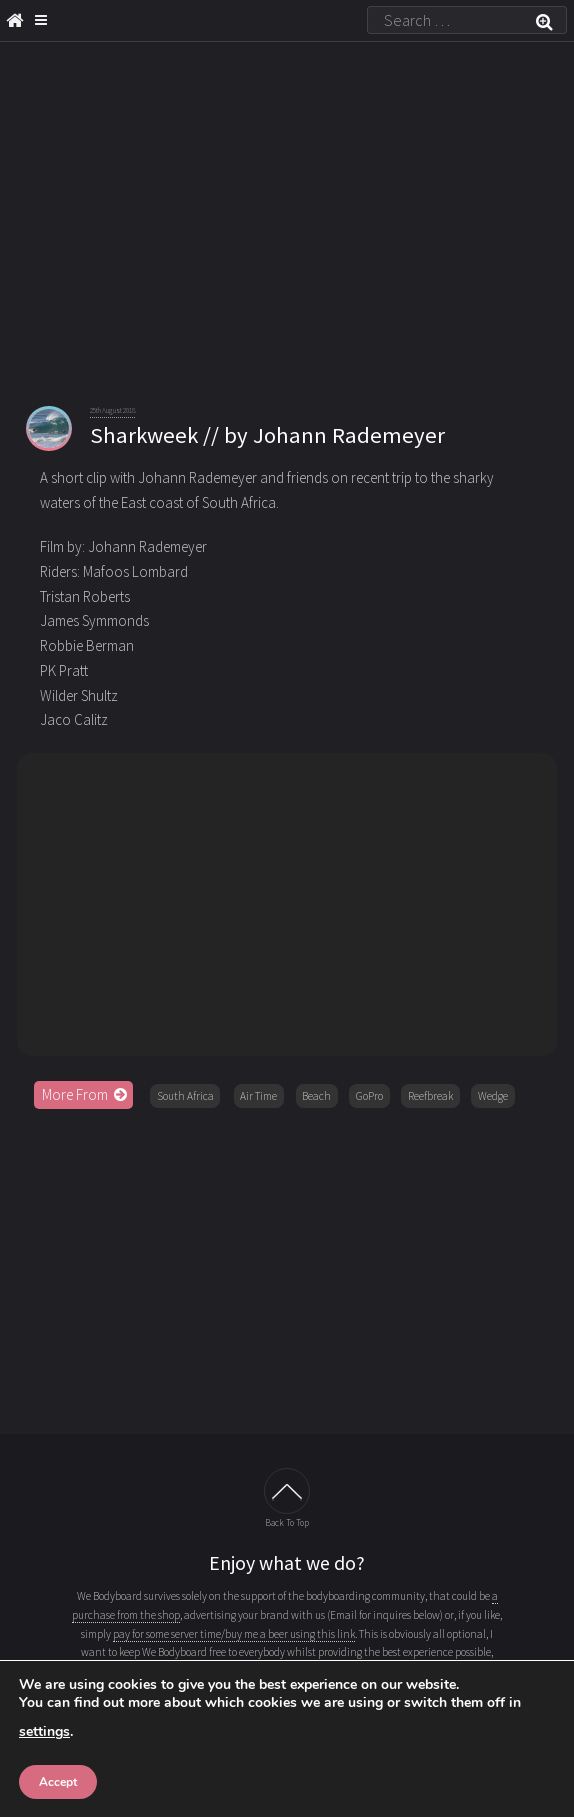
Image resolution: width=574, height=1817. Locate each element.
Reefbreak (430, 1096)
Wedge (493, 1096)
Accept (58, 1782)
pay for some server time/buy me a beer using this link (234, 1634)
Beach (316, 1096)
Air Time (258, 1096)
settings (44, 1731)
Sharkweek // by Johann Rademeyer (267, 435)
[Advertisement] (287, 1272)
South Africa (185, 1096)
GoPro (369, 1096)
